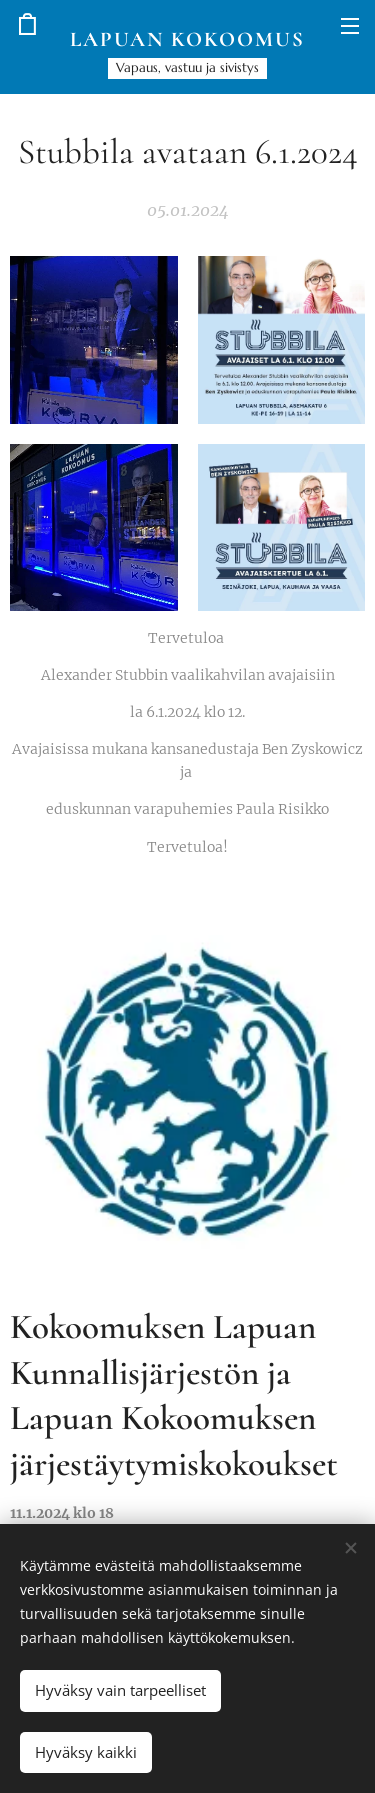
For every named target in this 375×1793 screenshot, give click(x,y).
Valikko (350, 26)
